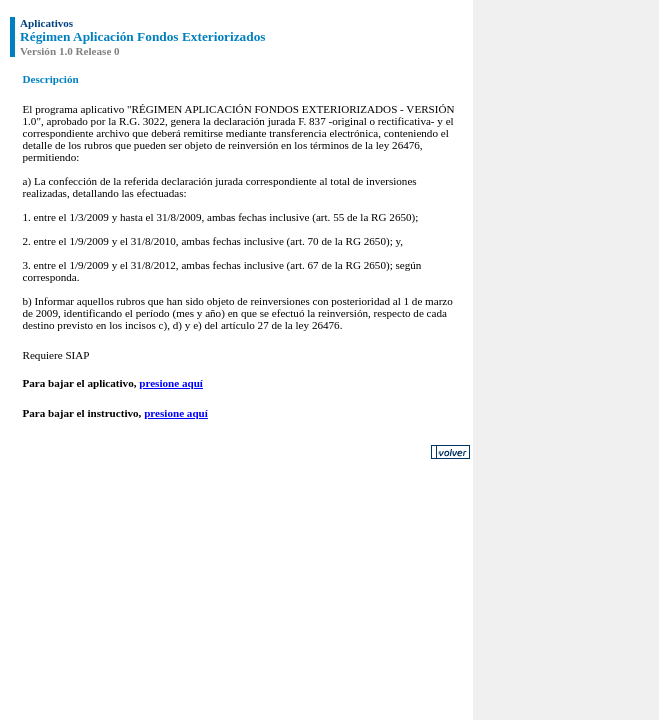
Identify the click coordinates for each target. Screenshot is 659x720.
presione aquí (171, 383)
